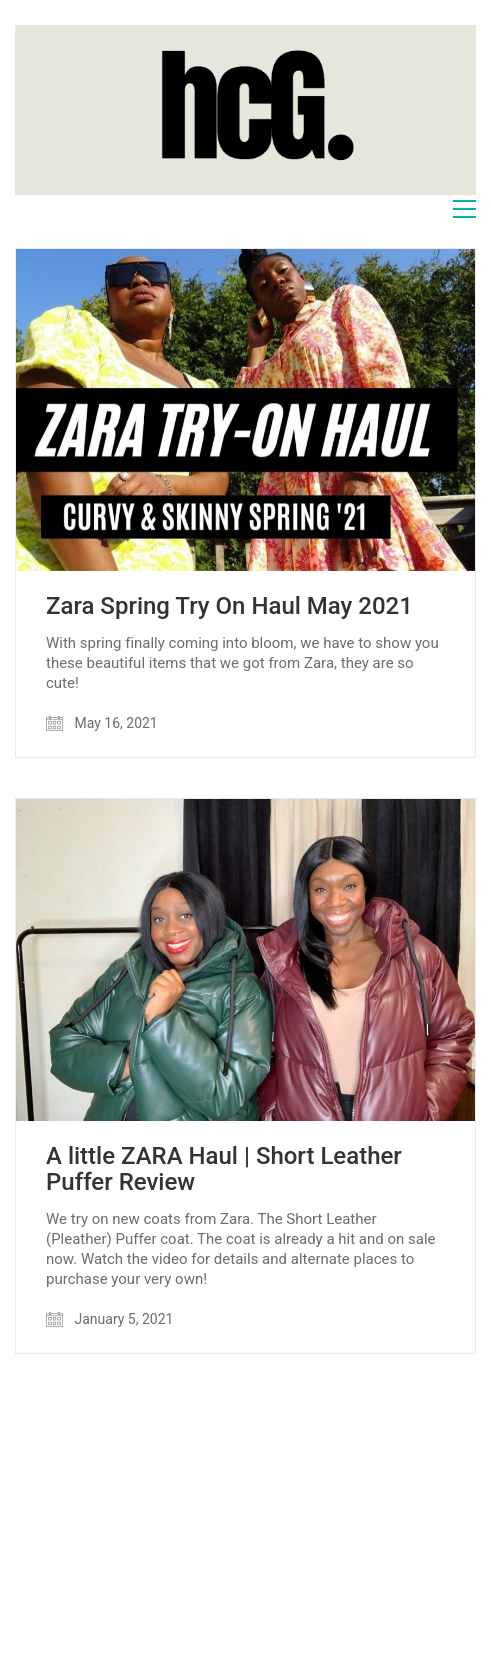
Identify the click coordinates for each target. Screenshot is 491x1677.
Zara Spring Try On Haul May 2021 (229, 606)
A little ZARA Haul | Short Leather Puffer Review (224, 1169)
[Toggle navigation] (464, 209)
